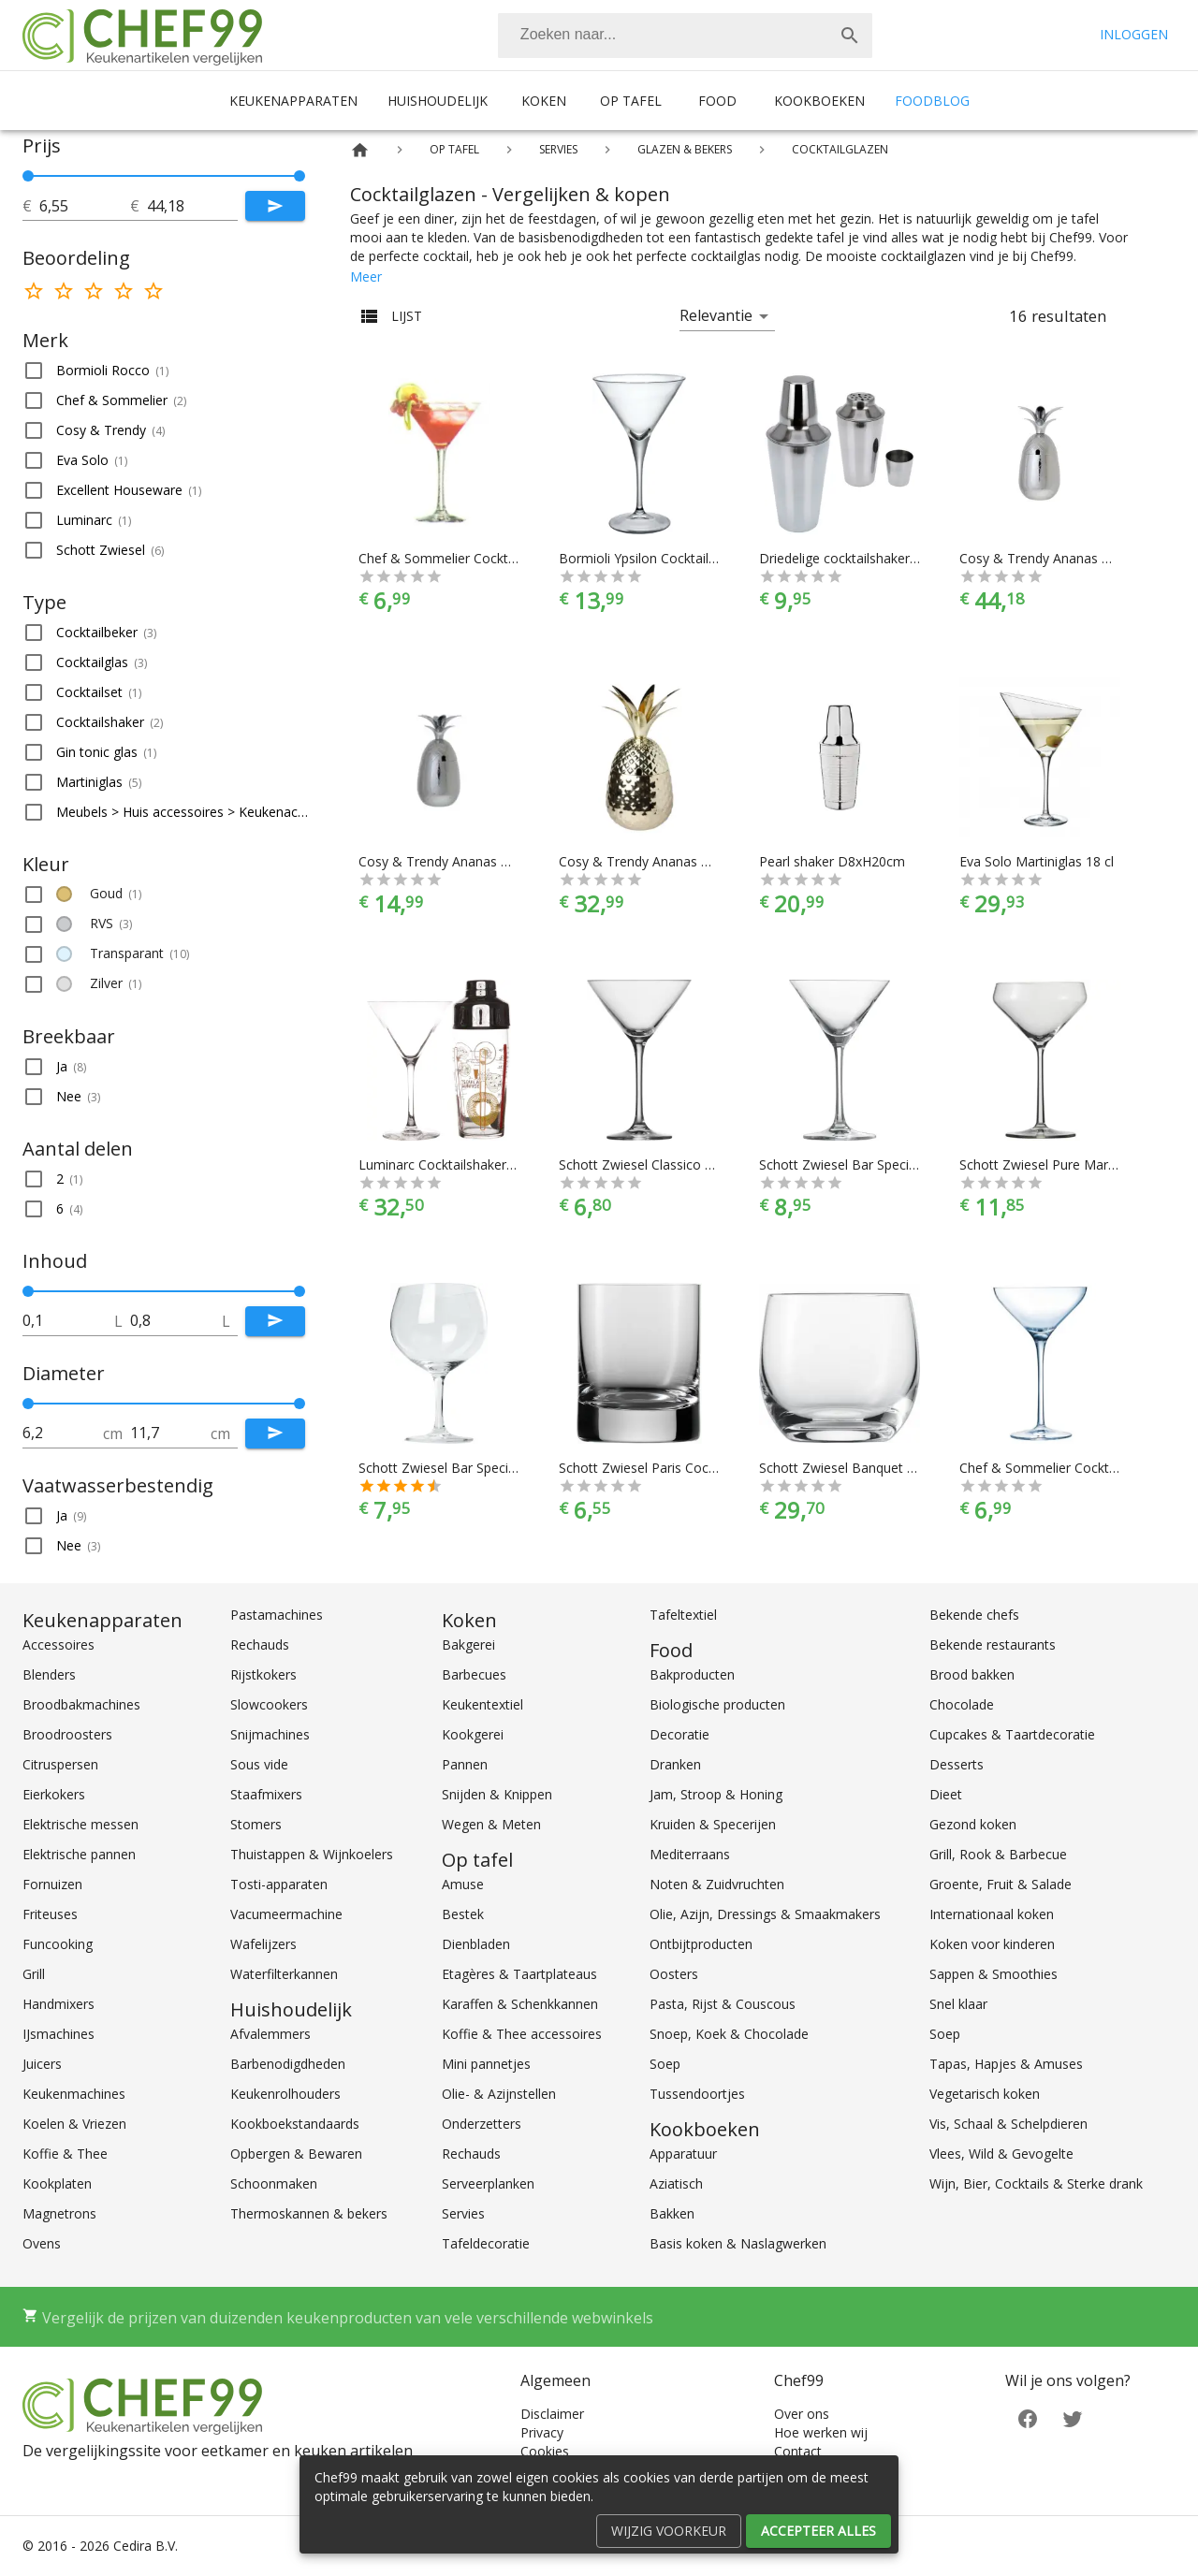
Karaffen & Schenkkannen (520, 2004)
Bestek (463, 1914)
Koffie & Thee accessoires (522, 2034)
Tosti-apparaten (279, 1884)
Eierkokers (53, 1794)
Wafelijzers (263, 1944)
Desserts (956, 1764)
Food (717, 100)
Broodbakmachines (81, 1704)
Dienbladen (476, 1944)
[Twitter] (1072, 2417)
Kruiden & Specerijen (713, 1824)
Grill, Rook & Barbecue (998, 1854)
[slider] (164, 176)
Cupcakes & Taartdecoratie (1012, 1734)
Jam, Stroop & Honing (716, 1794)
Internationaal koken (991, 1914)
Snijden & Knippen (497, 1794)
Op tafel (631, 100)
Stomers (256, 1824)
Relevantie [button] (715, 315)
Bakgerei (468, 1644)
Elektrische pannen (79, 1854)
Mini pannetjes (486, 2064)
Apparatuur (683, 2153)
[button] (164, 371)
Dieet (945, 1794)
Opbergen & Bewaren (296, 2153)
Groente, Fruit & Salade (1000, 1884)
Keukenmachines (73, 2094)
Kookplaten (57, 2183)
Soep (665, 2064)
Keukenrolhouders (285, 2094)
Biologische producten (717, 1704)
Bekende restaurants (992, 1644)
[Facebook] (1027, 2417)
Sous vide (259, 1764)
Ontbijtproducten (701, 1944)
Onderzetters (481, 2123)
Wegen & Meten (491, 1824)
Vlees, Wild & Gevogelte (1001, 2153)
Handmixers (58, 2004)
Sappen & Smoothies (993, 1974)
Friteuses (50, 1914)
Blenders (49, 1674)
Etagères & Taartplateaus (519, 1974)
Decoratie (679, 1734)
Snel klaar (958, 2004)
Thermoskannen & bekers (308, 2213)
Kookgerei (473, 1734)
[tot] (84, 206)
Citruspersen (60, 1764)
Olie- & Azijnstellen (499, 2094)
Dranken (675, 1764)
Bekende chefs (974, 1614)
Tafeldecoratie (486, 2243)
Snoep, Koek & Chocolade (729, 2034)
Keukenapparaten (293, 100)
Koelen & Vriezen (74, 2123)
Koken (543, 100)
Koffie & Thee (65, 2153)
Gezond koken (972, 1824)
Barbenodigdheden (287, 2064)
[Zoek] (849, 35)
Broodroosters (67, 1734)
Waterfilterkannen (284, 1974)
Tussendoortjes (697, 2094)
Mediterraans (690, 1854)
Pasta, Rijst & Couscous (723, 2004)
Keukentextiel (482, 1704)
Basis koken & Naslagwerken (738, 2243)
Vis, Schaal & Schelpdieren (1008, 2123)
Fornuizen (52, 1884)
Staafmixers (266, 1794)
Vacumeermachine (286, 1914)
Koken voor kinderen (992, 1944)
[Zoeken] (662, 35)
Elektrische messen (80, 1824)
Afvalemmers (270, 2034)
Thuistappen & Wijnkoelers (311, 1854)
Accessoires (58, 1644)
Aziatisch (676, 2183)
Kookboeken (819, 100)
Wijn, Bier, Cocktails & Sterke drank (1036, 2183)
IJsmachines (58, 2034)
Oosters (674, 1974)
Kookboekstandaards (294, 2123)
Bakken (672, 2213)
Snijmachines (270, 1734)
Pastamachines (276, 1614)
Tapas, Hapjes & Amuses (1006, 2064)
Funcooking (57, 1944)
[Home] (360, 150)
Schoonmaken (273, 2183)
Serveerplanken (488, 2183)
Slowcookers (269, 1704)
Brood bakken (972, 1674)
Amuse (463, 1884)
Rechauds (259, 1644)
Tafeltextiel (683, 1614)
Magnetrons (59, 2213)
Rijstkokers (263, 1674)
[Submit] (275, 206)
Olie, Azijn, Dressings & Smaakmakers (765, 1914)
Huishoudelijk (437, 100)
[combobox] (685, 35)
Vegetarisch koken (984, 2094)
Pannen (465, 1764)
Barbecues (474, 1674)
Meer (366, 276)
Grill (33, 1974)
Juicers (42, 2064)
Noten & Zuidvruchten (717, 1884)
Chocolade (961, 1704)
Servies (463, 2213)
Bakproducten (692, 1674)
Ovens (41, 2243)
